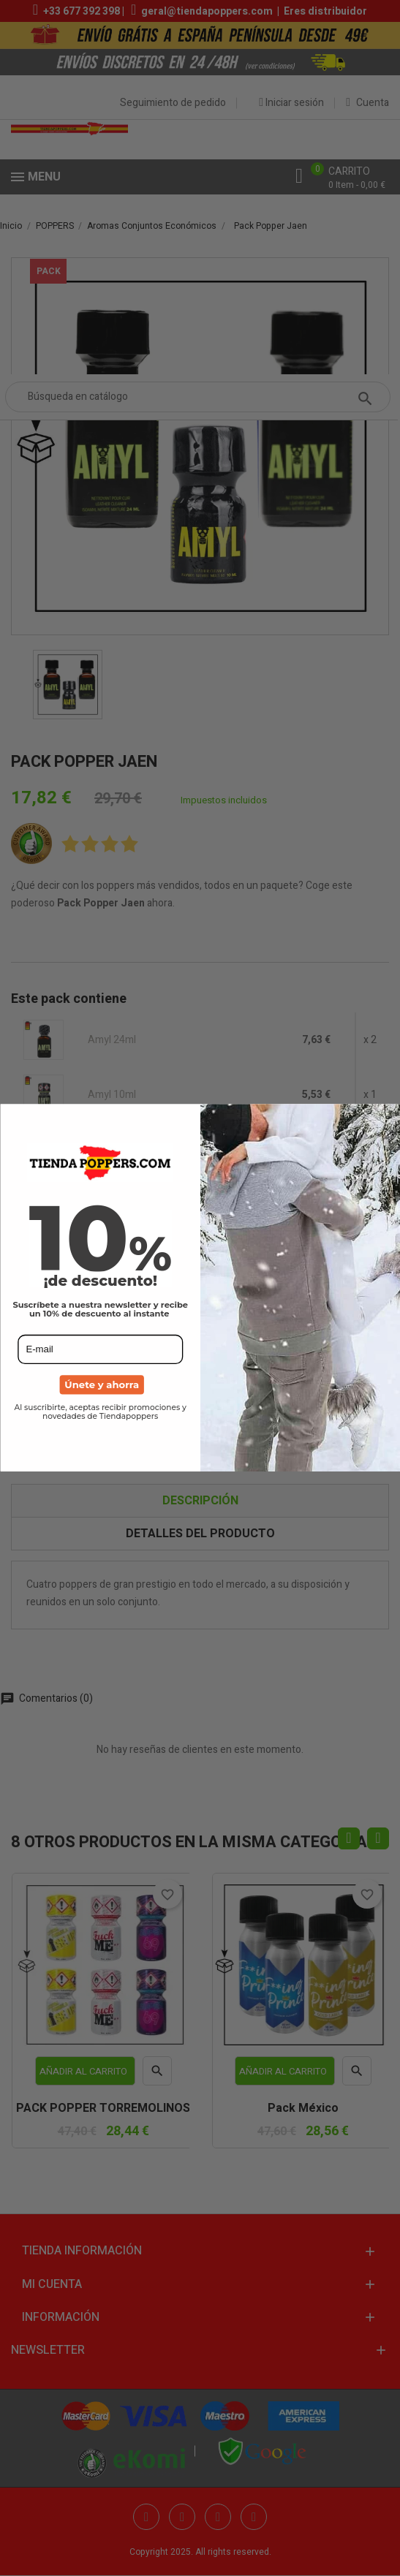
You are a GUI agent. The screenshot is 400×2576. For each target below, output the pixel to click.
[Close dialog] (389, 1114)
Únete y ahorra (101, 1385)
